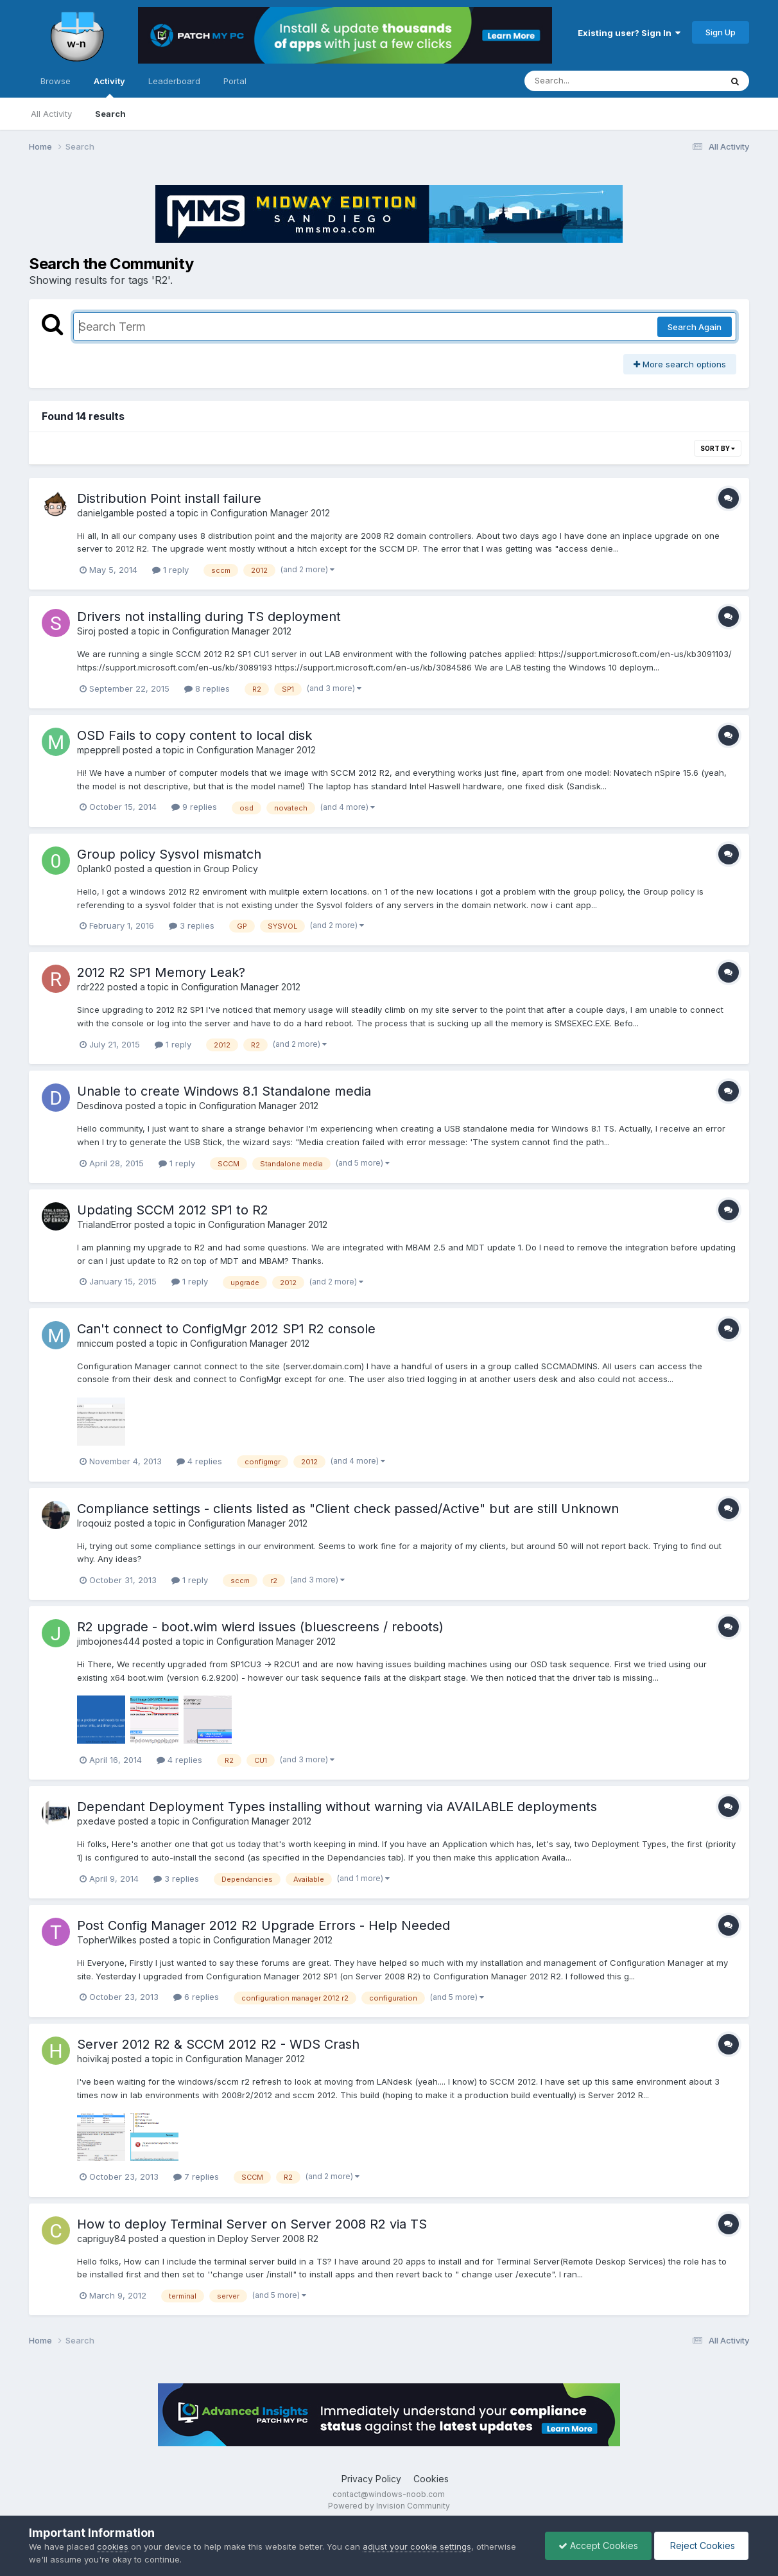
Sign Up (720, 32)
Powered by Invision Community (389, 2505)
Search (110, 114)
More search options (680, 364)
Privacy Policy (371, 2478)
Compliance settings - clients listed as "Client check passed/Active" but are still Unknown (348, 1508)
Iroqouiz (94, 1523)
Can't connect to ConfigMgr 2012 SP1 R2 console (226, 1328)
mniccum (95, 1343)
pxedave (96, 1821)
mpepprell (98, 749)
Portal (234, 81)
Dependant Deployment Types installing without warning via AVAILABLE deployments (337, 1806)
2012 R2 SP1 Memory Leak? (161, 972)
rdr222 (91, 986)
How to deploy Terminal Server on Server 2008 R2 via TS (252, 2224)
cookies (112, 2546)
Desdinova (100, 1105)
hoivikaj (93, 2058)
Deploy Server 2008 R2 (268, 2238)
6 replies (196, 1997)
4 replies (199, 1461)
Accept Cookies (598, 2545)
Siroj (86, 631)
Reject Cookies (701, 2545)
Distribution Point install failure (169, 498)
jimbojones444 (108, 1641)
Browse (55, 81)
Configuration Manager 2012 (270, 512)
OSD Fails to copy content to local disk (194, 735)
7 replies (196, 2176)
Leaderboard (174, 81)
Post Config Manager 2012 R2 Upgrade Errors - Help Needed (263, 1925)
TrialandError (104, 1224)
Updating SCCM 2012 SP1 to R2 (172, 1210)
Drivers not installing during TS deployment (209, 616)
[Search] (587, 81)
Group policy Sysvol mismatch (169, 854)
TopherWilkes (107, 1939)
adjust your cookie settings (417, 2546)
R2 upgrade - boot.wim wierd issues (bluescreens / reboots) (260, 1626)
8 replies (207, 688)
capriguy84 (101, 2238)
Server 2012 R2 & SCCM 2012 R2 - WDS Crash (218, 2044)
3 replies (191, 925)
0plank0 (94, 868)
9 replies (194, 807)
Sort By (717, 448)
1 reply (170, 570)
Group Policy (230, 868)
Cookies (431, 2478)
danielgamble (105, 512)
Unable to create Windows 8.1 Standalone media (224, 1091)
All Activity (51, 114)
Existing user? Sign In (629, 33)
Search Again (695, 327)
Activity (109, 87)
